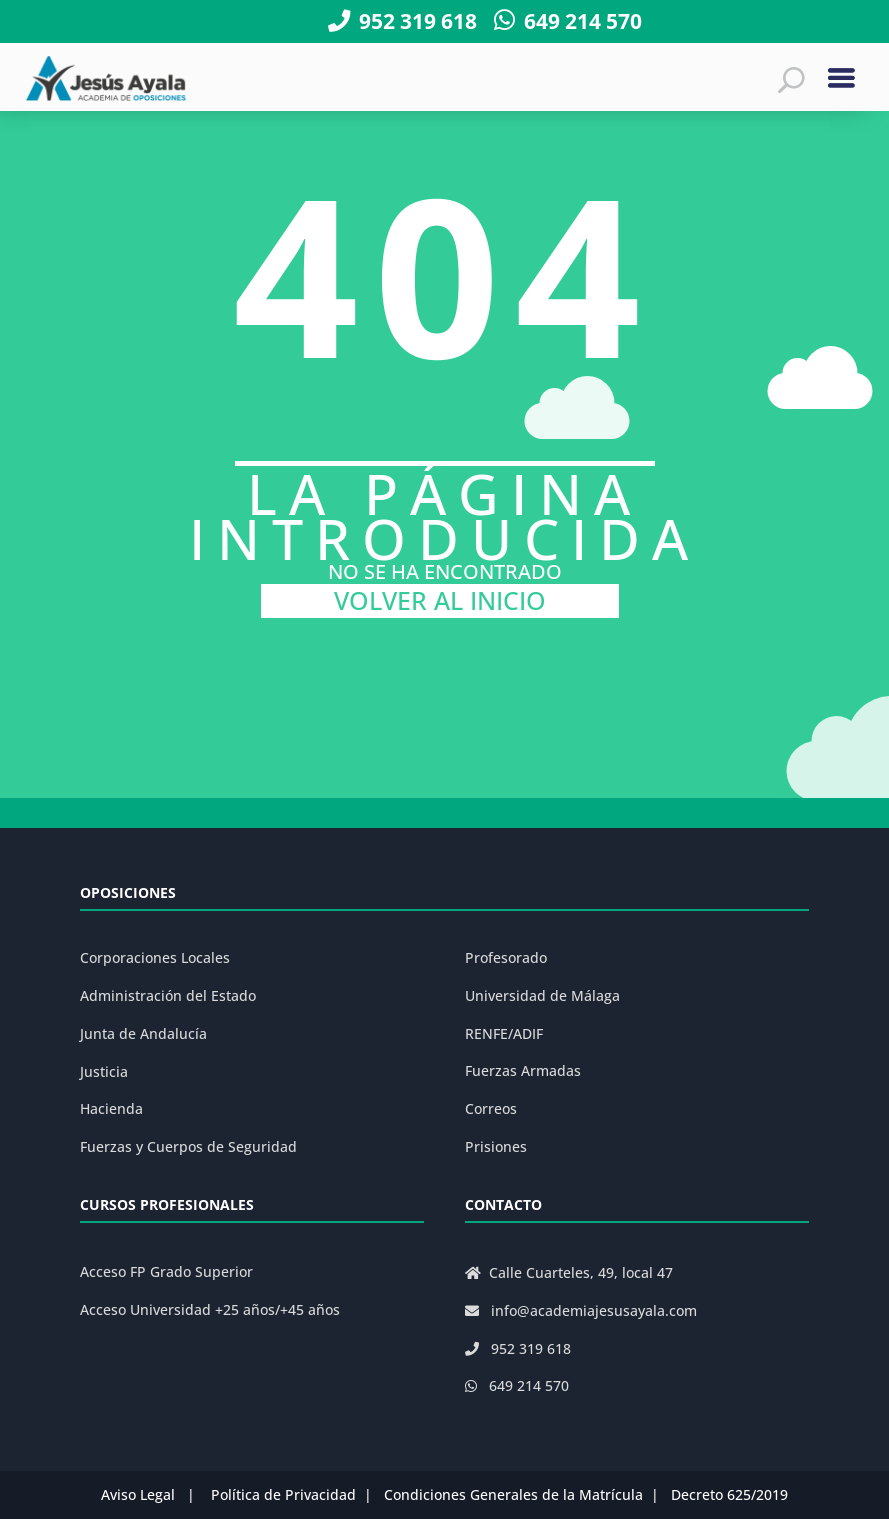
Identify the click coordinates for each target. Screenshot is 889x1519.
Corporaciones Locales (155, 957)
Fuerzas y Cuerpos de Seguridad (188, 1146)
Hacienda (111, 1108)
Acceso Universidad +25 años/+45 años (210, 1309)
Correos (491, 1108)
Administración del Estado (168, 995)
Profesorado (506, 957)
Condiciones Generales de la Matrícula (513, 1494)
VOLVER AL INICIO (440, 600)
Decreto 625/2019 (729, 1494)
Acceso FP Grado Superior (166, 1271)
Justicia (104, 1071)
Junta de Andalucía (143, 1033)
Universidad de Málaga (542, 995)
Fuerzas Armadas (523, 1070)
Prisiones (496, 1146)
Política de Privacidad (283, 1494)
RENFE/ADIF (504, 1033)
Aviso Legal (138, 1494)
